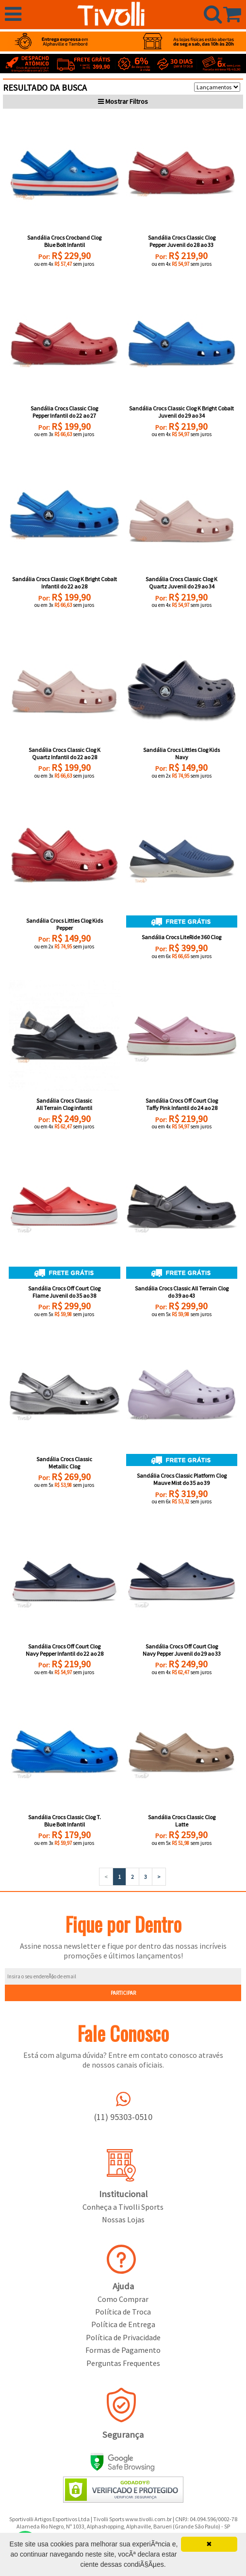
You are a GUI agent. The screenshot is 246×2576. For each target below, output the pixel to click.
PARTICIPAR (123, 1992)
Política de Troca (123, 2311)
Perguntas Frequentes (123, 2363)
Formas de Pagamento (123, 2350)
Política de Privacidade (123, 2337)
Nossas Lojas (123, 2219)
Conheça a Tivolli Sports (123, 2207)
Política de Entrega (123, 2324)
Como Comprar (123, 2299)
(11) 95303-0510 (123, 2116)
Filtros (123, 101)
